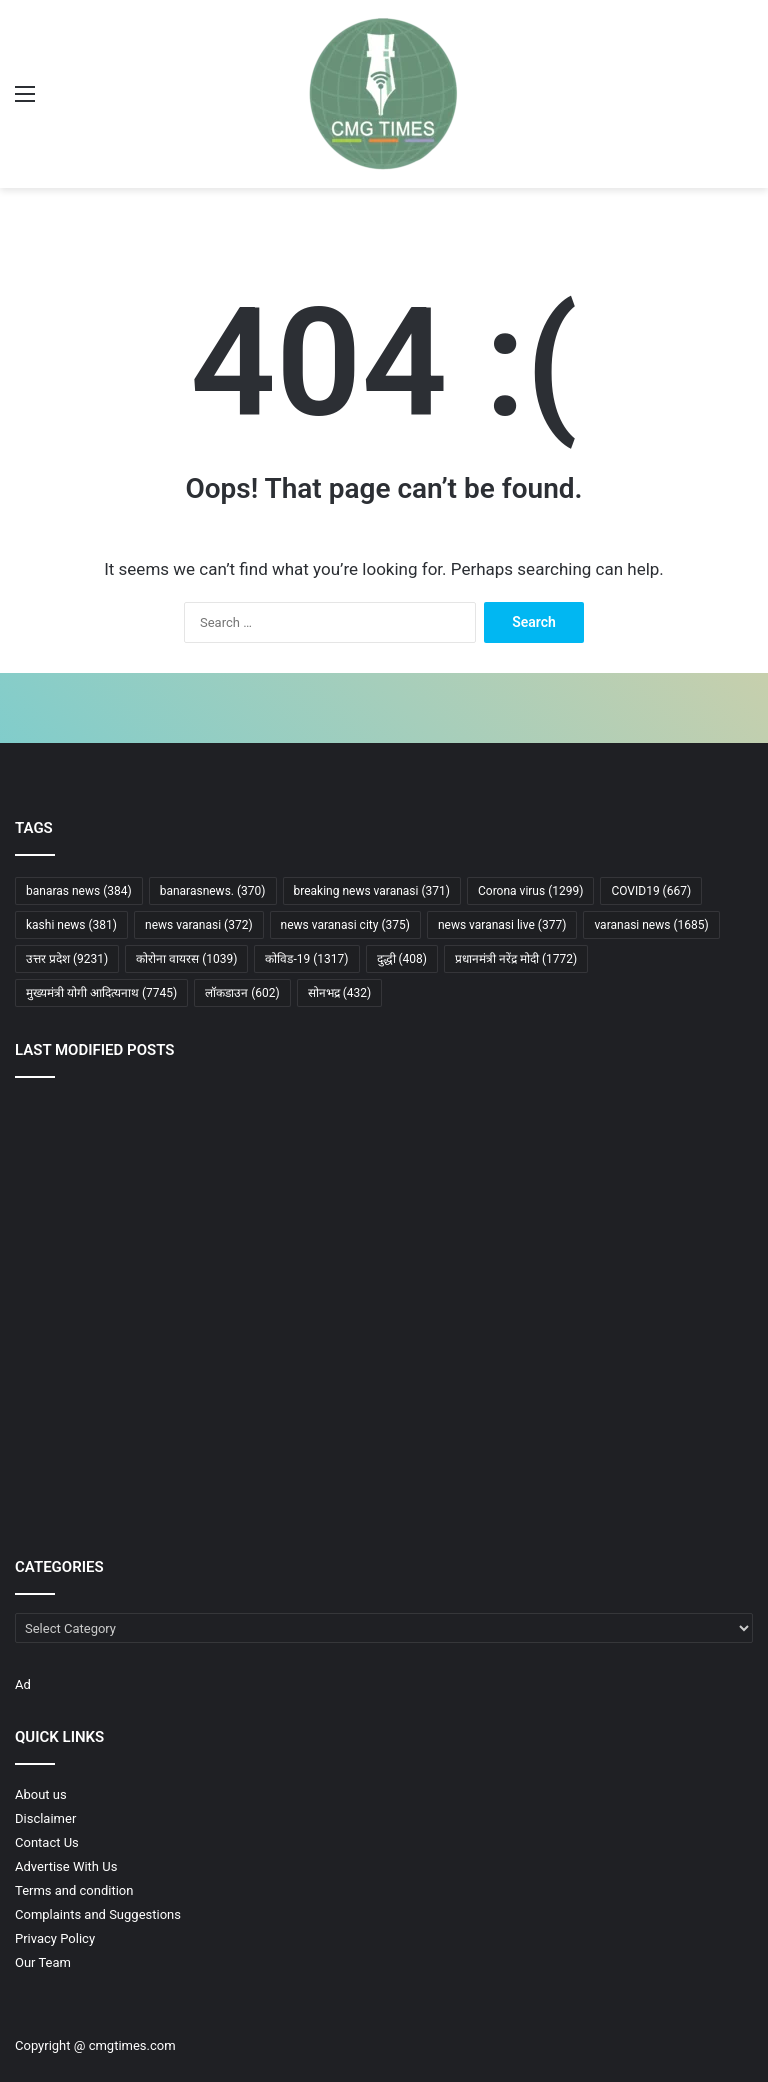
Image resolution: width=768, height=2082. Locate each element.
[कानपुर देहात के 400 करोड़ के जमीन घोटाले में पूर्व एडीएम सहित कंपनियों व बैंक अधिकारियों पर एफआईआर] (135, 1164)
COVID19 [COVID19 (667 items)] (651, 891)
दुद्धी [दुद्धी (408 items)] (402, 959)
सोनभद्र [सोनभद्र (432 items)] (340, 993)
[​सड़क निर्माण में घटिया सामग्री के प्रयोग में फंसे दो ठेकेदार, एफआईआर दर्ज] (632, 1164)
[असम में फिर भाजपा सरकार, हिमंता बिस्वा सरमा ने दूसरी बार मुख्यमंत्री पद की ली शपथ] (632, 1308)
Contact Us (47, 1842)
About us (41, 1794)
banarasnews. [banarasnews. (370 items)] (213, 891)
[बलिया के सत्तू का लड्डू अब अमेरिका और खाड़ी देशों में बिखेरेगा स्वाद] (632, 1451)
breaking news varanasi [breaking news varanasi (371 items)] (372, 891)
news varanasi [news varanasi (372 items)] (199, 925)
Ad (23, 1684)
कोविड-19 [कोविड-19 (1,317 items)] (306, 959)
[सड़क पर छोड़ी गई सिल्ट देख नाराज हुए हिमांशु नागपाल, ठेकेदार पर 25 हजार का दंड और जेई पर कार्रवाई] (384, 1164)
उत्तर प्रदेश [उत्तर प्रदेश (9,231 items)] (67, 959)
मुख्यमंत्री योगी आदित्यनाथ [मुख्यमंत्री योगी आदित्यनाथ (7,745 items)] (101, 993)
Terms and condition (74, 1890)
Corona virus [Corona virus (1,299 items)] (530, 891)
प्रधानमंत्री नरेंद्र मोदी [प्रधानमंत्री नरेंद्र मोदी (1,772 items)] (516, 959)
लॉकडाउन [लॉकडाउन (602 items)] (242, 993)
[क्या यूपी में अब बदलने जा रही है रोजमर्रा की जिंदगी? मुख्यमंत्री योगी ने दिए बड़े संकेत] (135, 1308)
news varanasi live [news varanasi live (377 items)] (502, 925)
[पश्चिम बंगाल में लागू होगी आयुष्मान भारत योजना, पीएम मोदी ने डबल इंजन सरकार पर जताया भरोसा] (384, 1308)
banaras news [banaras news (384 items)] (79, 891)
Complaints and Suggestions (98, 1914)
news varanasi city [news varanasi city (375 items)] (345, 925)
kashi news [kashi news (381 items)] (71, 925)
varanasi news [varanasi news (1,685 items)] (651, 925)
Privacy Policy (55, 1938)
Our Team (43, 1962)
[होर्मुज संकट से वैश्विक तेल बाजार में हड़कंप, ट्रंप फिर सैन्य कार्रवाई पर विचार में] (384, 1451)
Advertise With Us (66, 1866)
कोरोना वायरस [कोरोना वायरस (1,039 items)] (186, 959)
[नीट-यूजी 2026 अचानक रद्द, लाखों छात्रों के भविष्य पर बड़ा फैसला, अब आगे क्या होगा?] (135, 1450)
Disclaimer (45, 1818)
